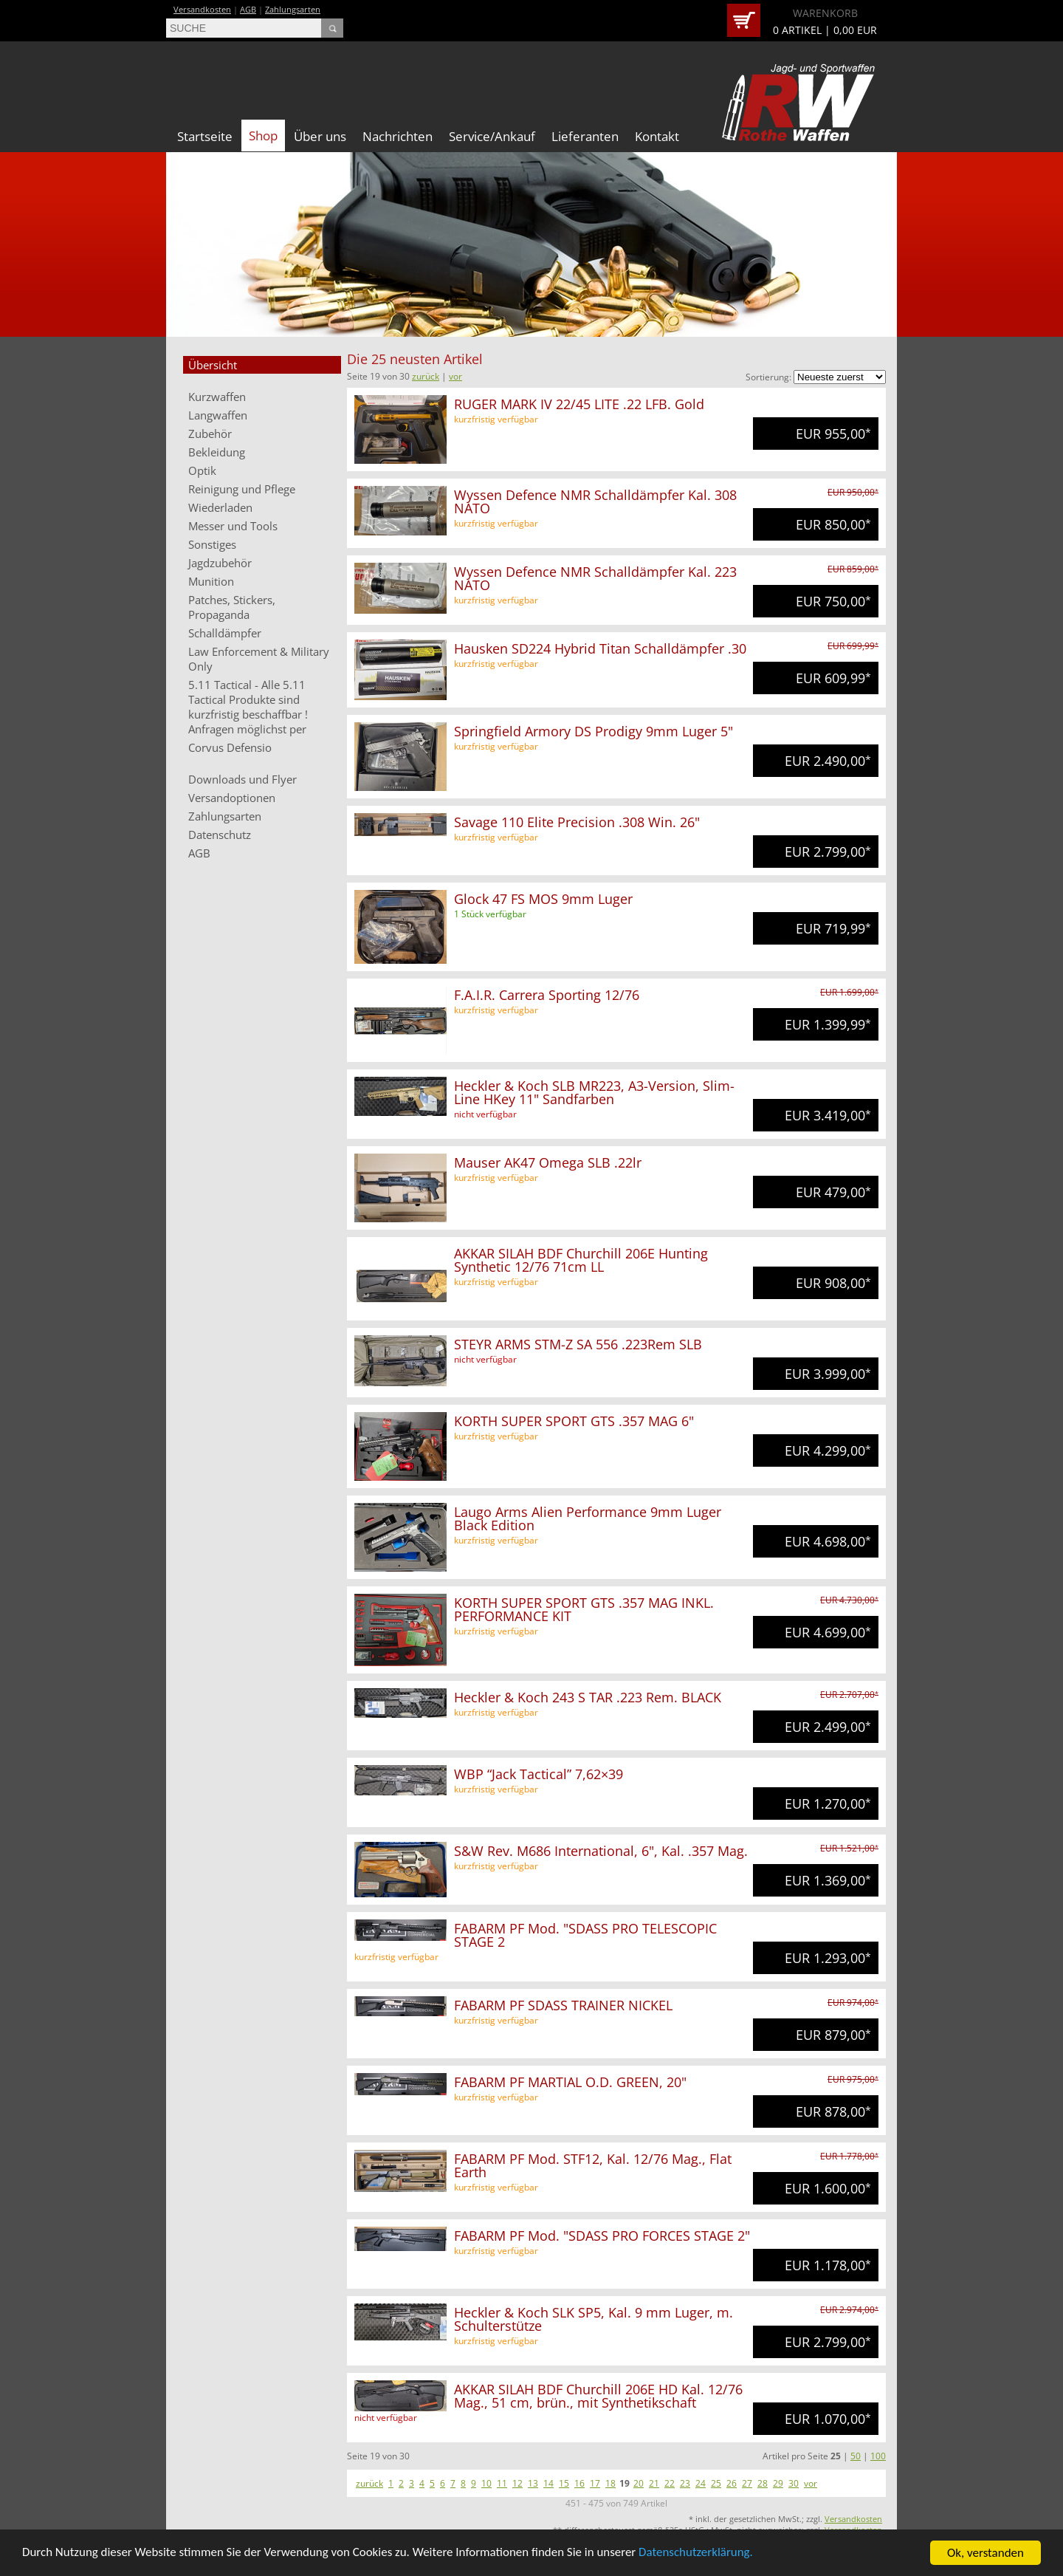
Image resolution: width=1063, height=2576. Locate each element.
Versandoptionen (231, 797)
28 (762, 2483)
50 (855, 2456)
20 (638, 2483)
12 (517, 2483)
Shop (263, 135)
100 (878, 2456)
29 (778, 2483)
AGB (248, 9)
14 (548, 2483)
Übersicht (212, 364)
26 (731, 2483)
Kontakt (657, 136)
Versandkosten (202, 9)
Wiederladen (220, 507)
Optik (202, 470)
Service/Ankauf (492, 136)
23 (685, 2483)
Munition (211, 581)
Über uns (320, 136)
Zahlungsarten (292, 9)
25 (716, 2483)
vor (455, 376)
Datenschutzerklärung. (698, 2554)
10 (486, 2483)
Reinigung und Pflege (241, 489)
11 (502, 2483)
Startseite (205, 136)
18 (610, 2483)
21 (654, 2483)
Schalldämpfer (224, 633)
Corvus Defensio (230, 747)
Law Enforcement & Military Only (258, 659)
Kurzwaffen (217, 396)
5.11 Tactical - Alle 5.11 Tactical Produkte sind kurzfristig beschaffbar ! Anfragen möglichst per (248, 706)
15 (564, 2483)
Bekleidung (216, 452)
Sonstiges (212, 544)
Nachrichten (397, 136)
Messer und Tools (233, 525)
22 (669, 2483)
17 (595, 2483)
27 (747, 2483)
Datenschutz (219, 834)
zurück (425, 376)
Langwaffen (217, 415)
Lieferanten (585, 136)
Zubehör (210, 433)
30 (793, 2483)
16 (579, 2483)
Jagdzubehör (220, 562)
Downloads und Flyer (242, 779)
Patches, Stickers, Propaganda (231, 607)
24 (700, 2483)
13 (533, 2483)
